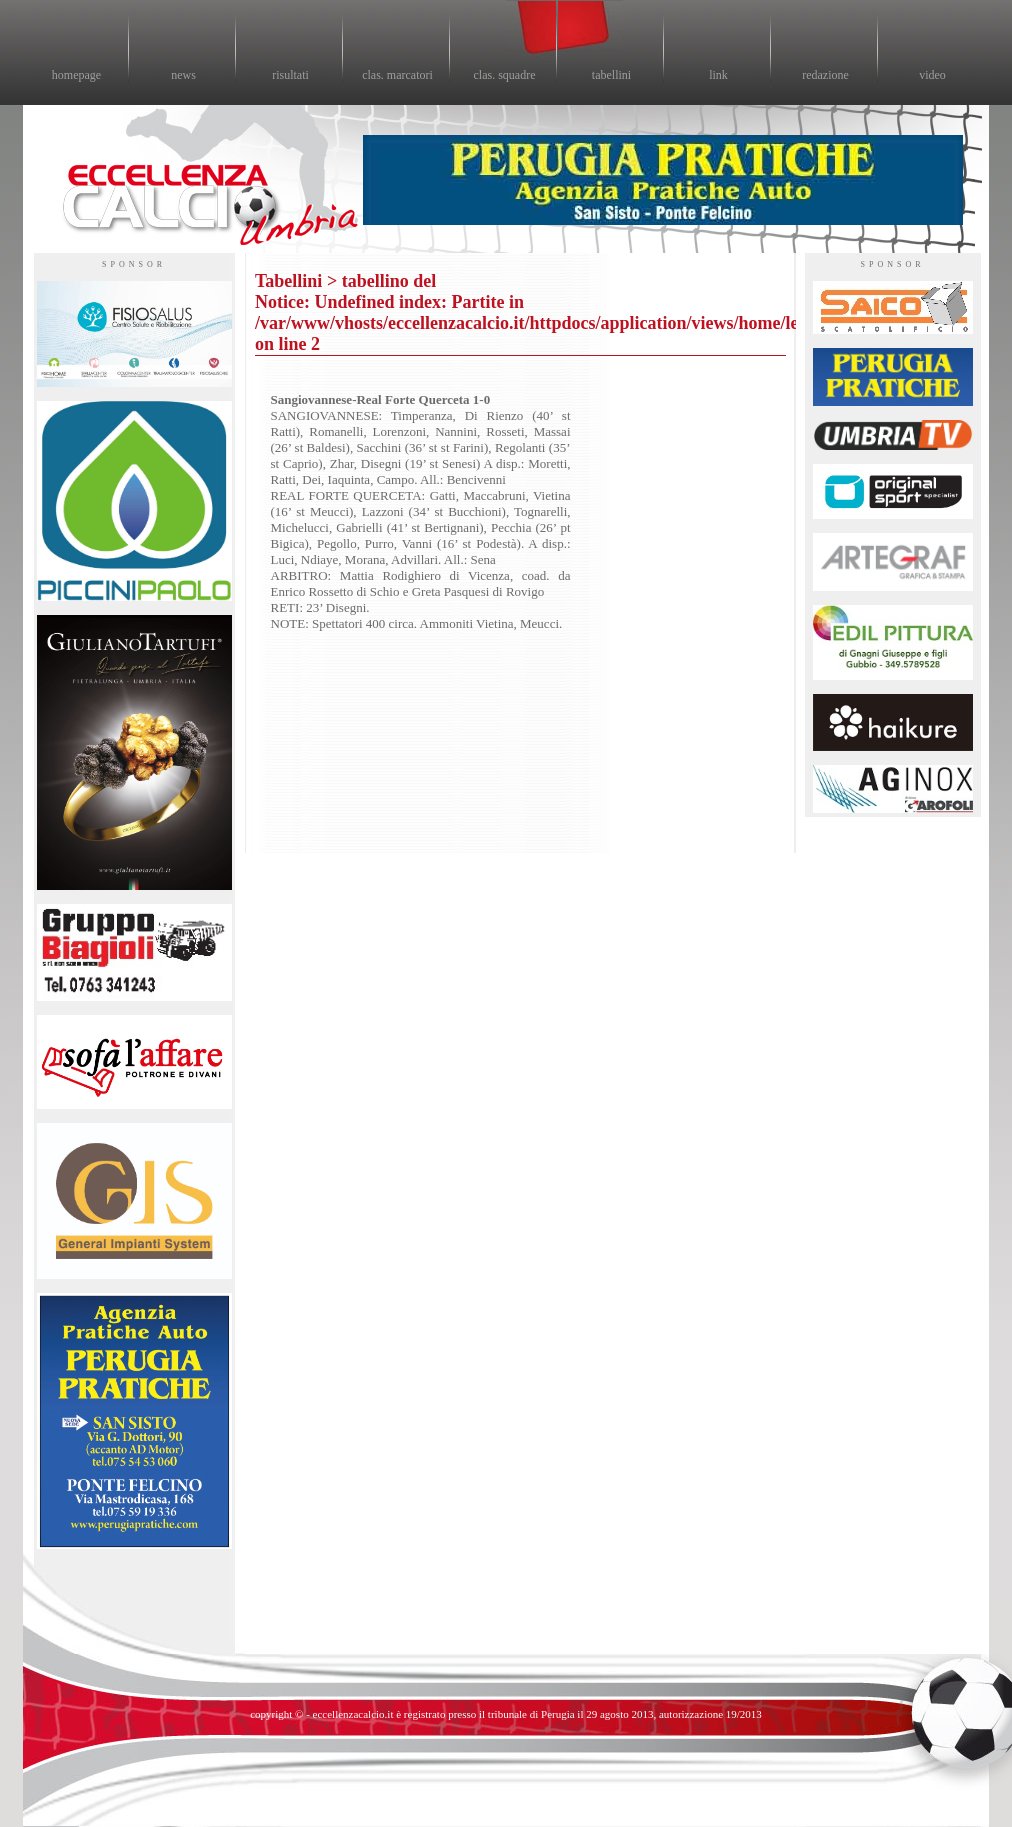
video (932, 75)
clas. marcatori (397, 75)
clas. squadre (505, 75)
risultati (290, 75)
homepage (76, 75)
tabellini (611, 75)
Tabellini (288, 281)
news (183, 75)
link (718, 75)
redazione (825, 75)
